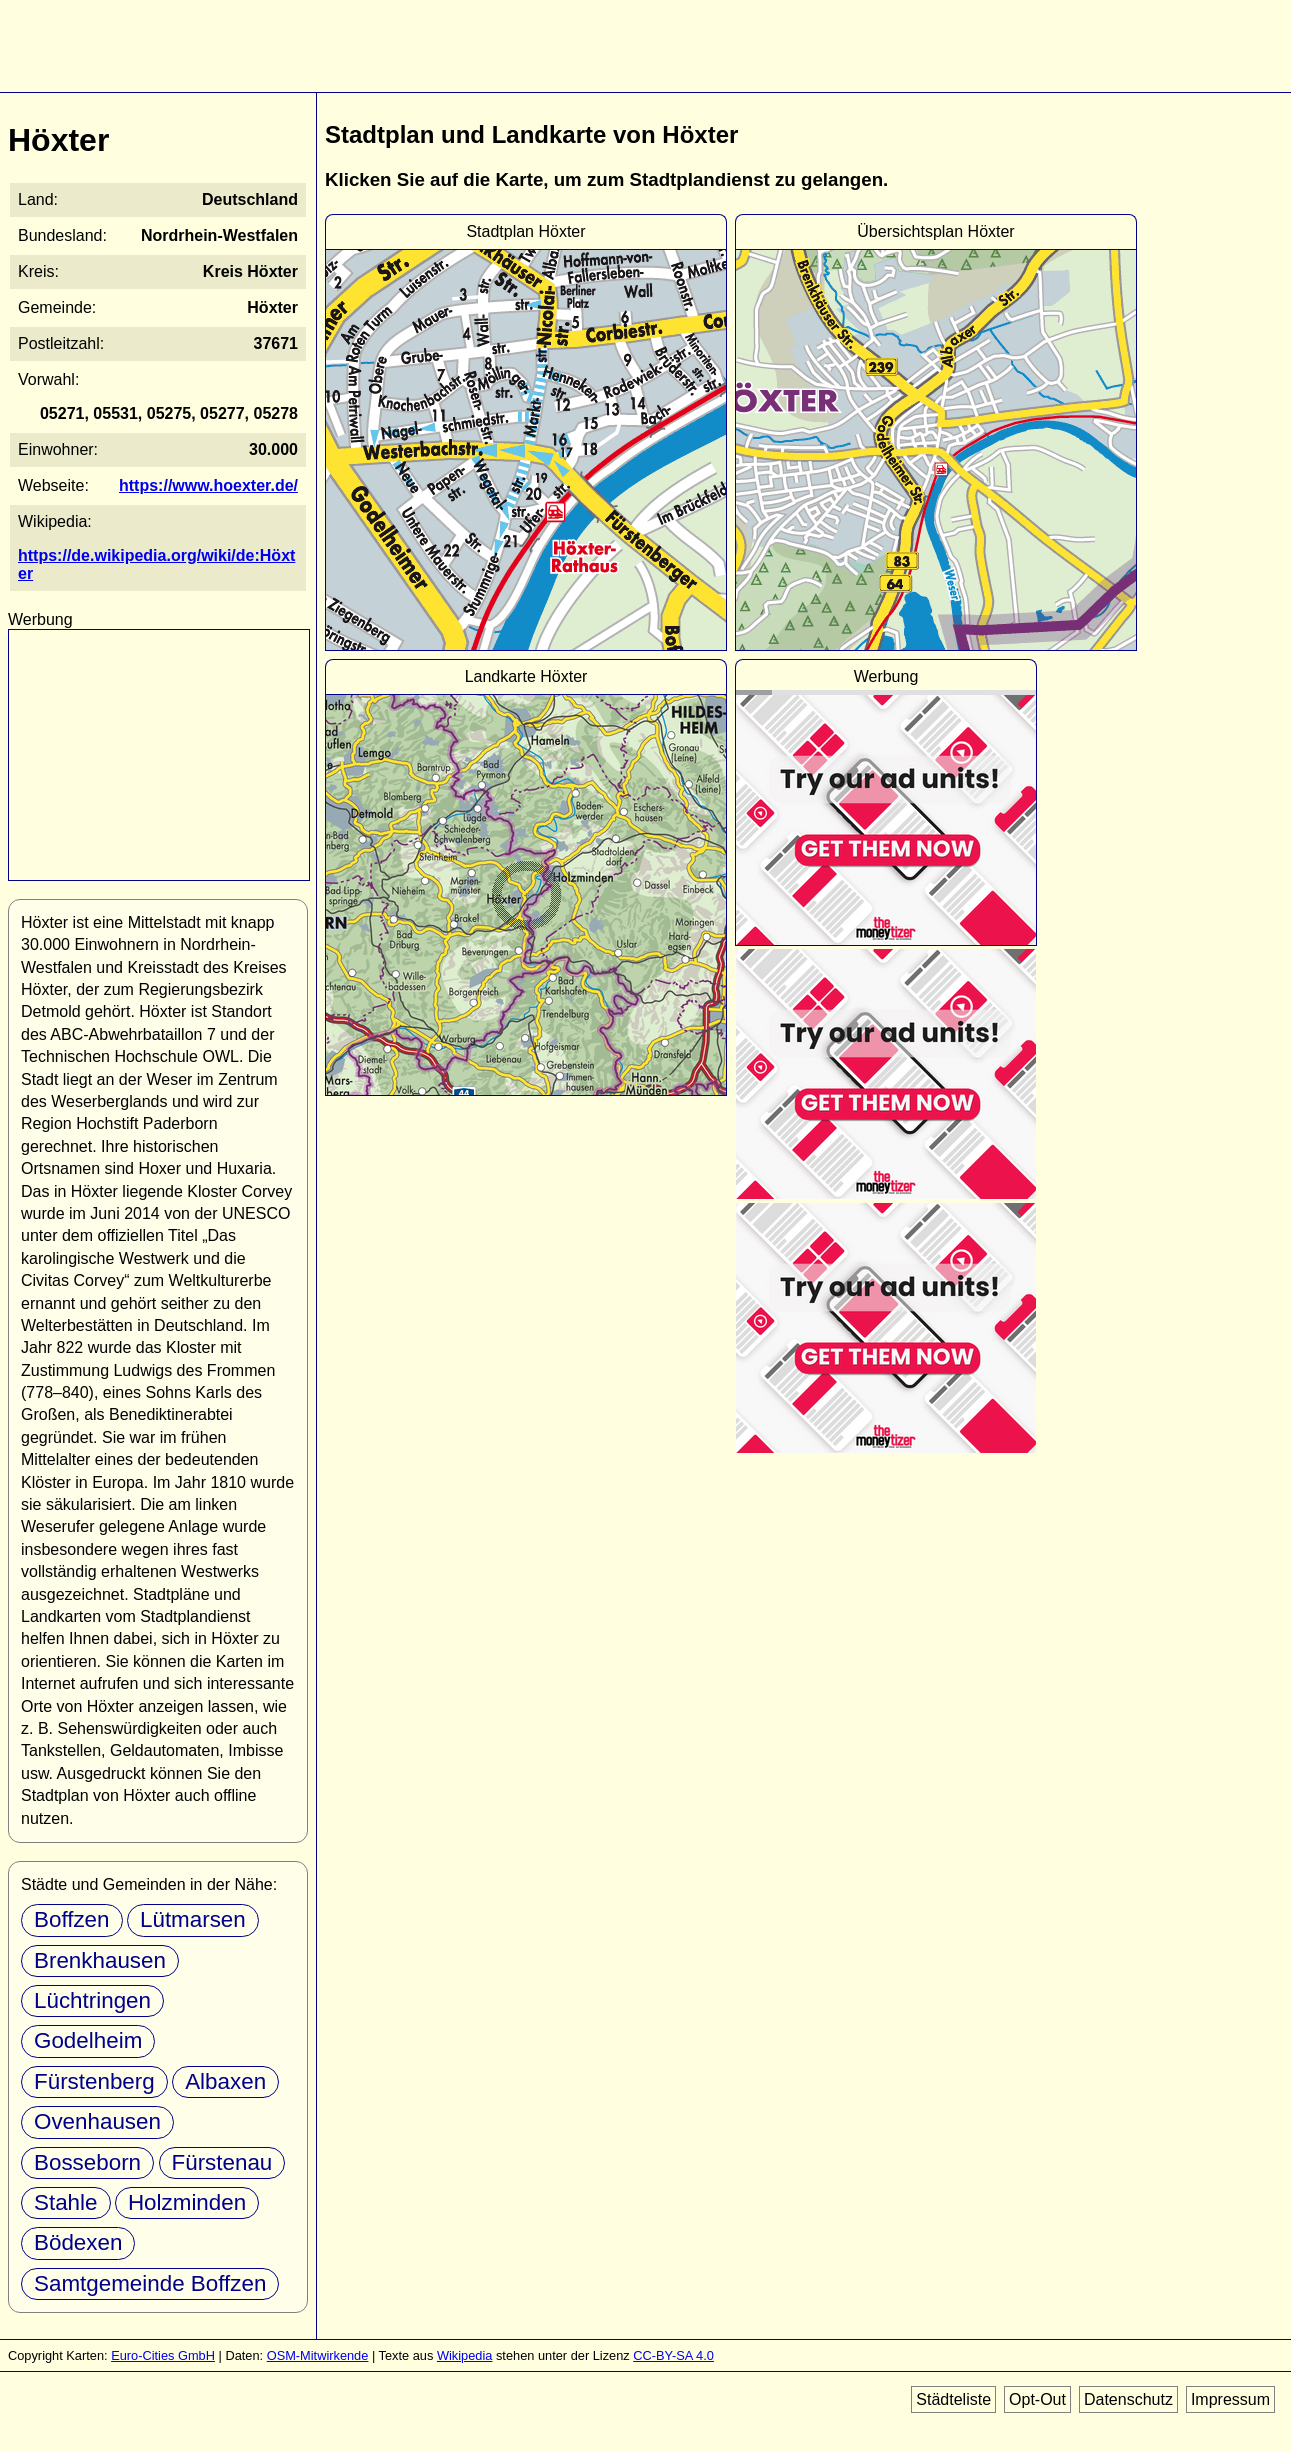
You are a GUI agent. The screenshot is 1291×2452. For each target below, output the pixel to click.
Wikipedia (464, 2355)
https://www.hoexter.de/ (208, 485)
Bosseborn (87, 2162)
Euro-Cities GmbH (163, 2355)
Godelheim (88, 2040)
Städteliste (953, 2399)
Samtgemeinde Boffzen (150, 2283)
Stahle (66, 2202)
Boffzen (72, 1919)
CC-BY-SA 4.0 (673, 2355)
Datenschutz (1128, 2399)
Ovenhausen (97, 2121)
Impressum (1230, 2399)
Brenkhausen (100, 1960)
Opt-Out (1037, 2399)
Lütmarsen (193, 1919)
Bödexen (78, 2242)
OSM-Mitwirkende (318, 2355)
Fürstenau (222, 2162)
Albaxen (225, 2081)
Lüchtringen (92, 2000)
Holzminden (187, 2202)
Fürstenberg (94, 2081)
